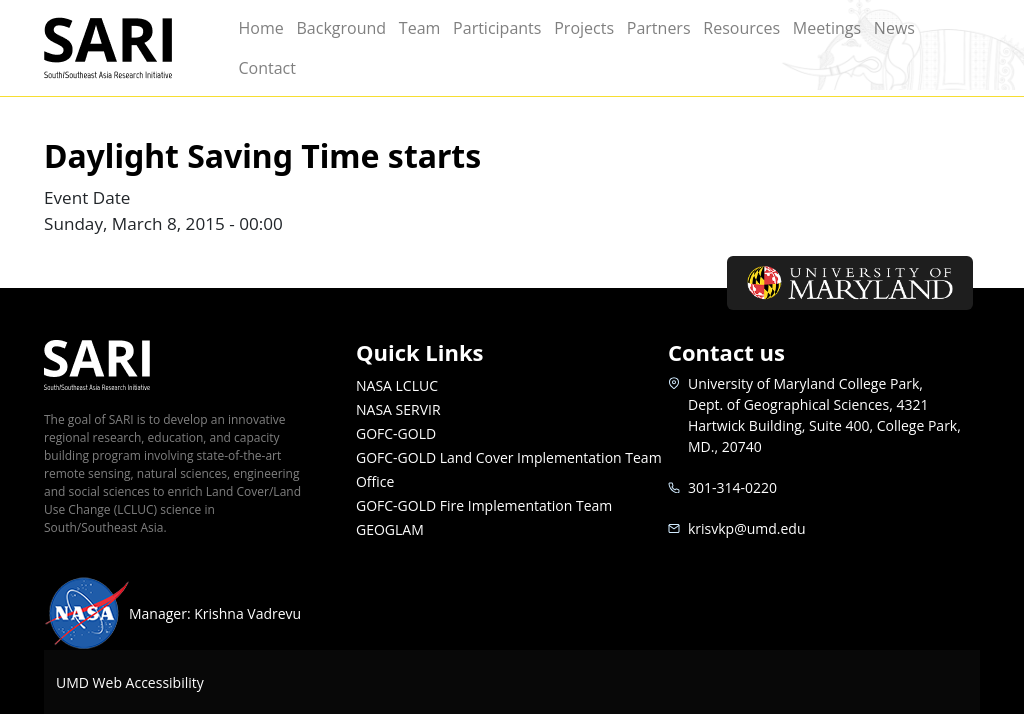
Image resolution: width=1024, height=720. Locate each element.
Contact (266, 68)
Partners (659, 28)
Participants (497, 28)
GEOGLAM (390, 529)
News (894, 28)
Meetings (827, 28)
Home (260, 28)
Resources (741, 28)
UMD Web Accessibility (130, 682)
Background (341, 28)
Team (420, 28)
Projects (584, 28)
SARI (130, 48)
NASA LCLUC (397, 385)
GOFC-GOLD (396, 433)
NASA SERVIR (398, 409)
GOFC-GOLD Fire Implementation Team (484, 505)
